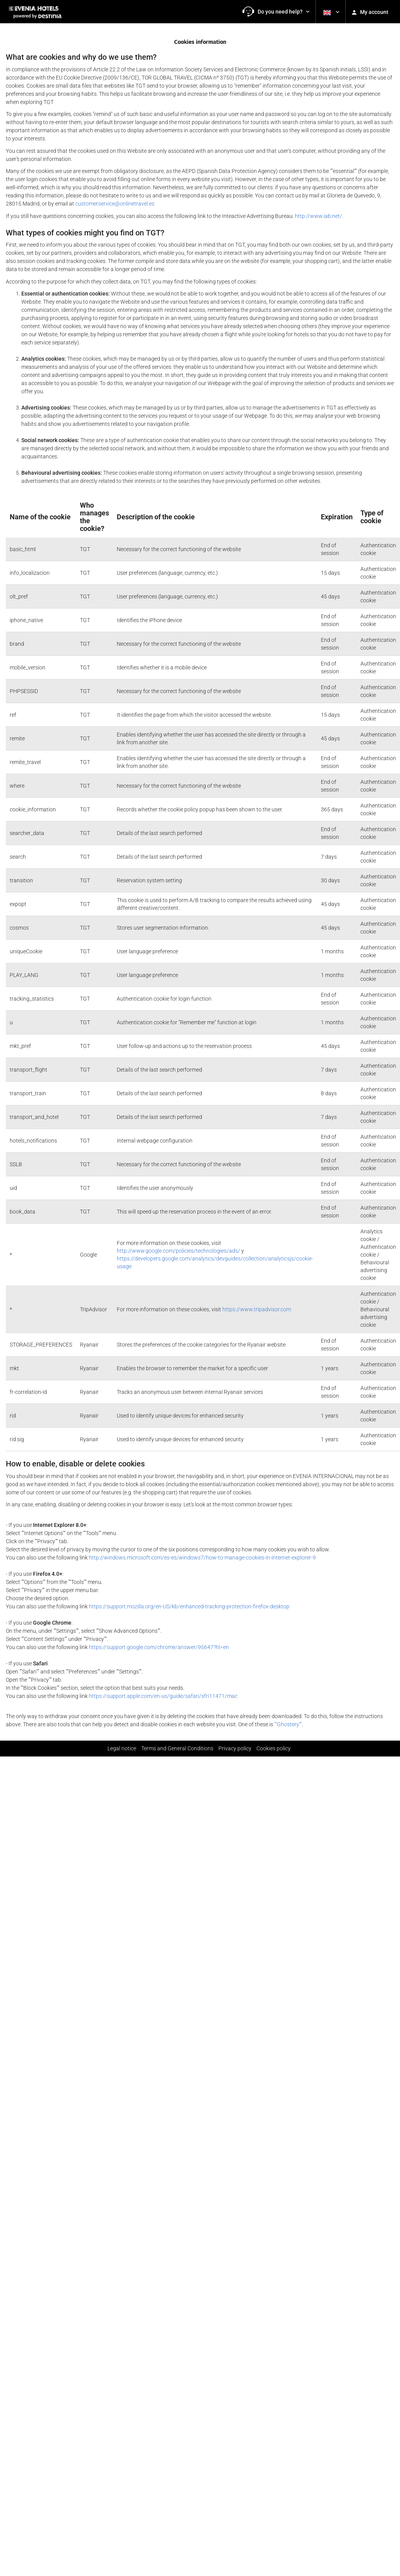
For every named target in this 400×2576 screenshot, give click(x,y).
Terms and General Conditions (177, 1748)
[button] (276, 11)
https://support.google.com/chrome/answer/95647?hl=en (159, 1647)
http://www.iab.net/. (319, 216)
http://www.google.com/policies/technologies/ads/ (178, 1251)
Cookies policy (273, 1748)
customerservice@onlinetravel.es (114, 204)
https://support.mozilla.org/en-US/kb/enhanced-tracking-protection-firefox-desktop (189, 1606)
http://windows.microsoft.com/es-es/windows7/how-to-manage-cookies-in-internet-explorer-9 (202, 1557)
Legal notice (121, 1748)
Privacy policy (234, 1748)
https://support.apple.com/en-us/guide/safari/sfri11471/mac (163, 1696)
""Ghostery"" (288, 1724)
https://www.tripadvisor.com (256, 1309)
